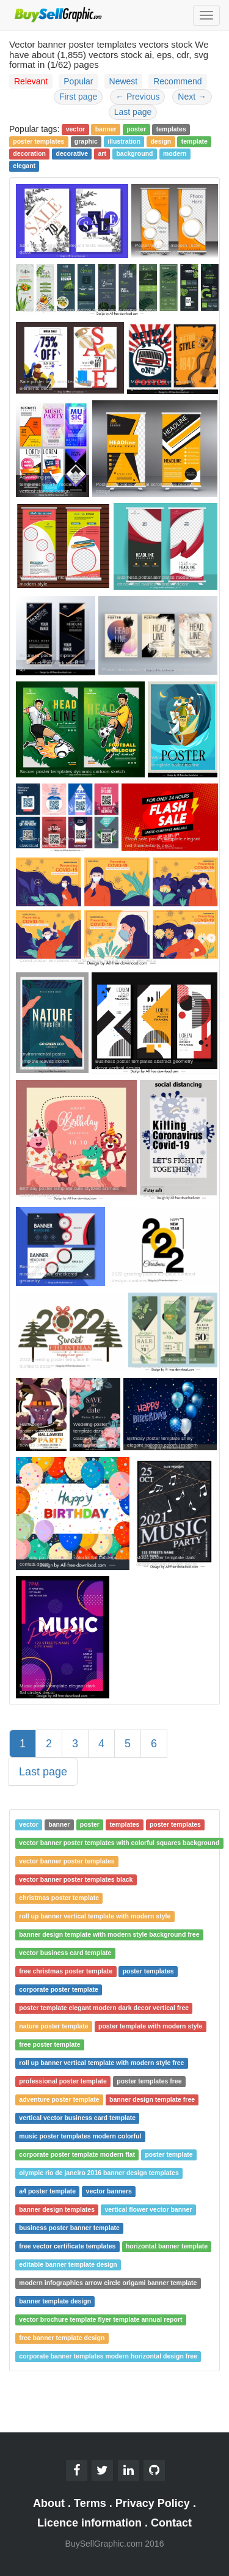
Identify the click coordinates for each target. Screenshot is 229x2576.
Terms (90, 2503)
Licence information (89, 2523)
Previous (137, 96)
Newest (123, 81)
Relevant (31, 81)
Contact (171, 2523)
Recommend (177, 81)
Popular (78, 81)
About (49, 2503)
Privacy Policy (152, 2503)
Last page (133, 112)
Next (192, 96)
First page (78, 96)
